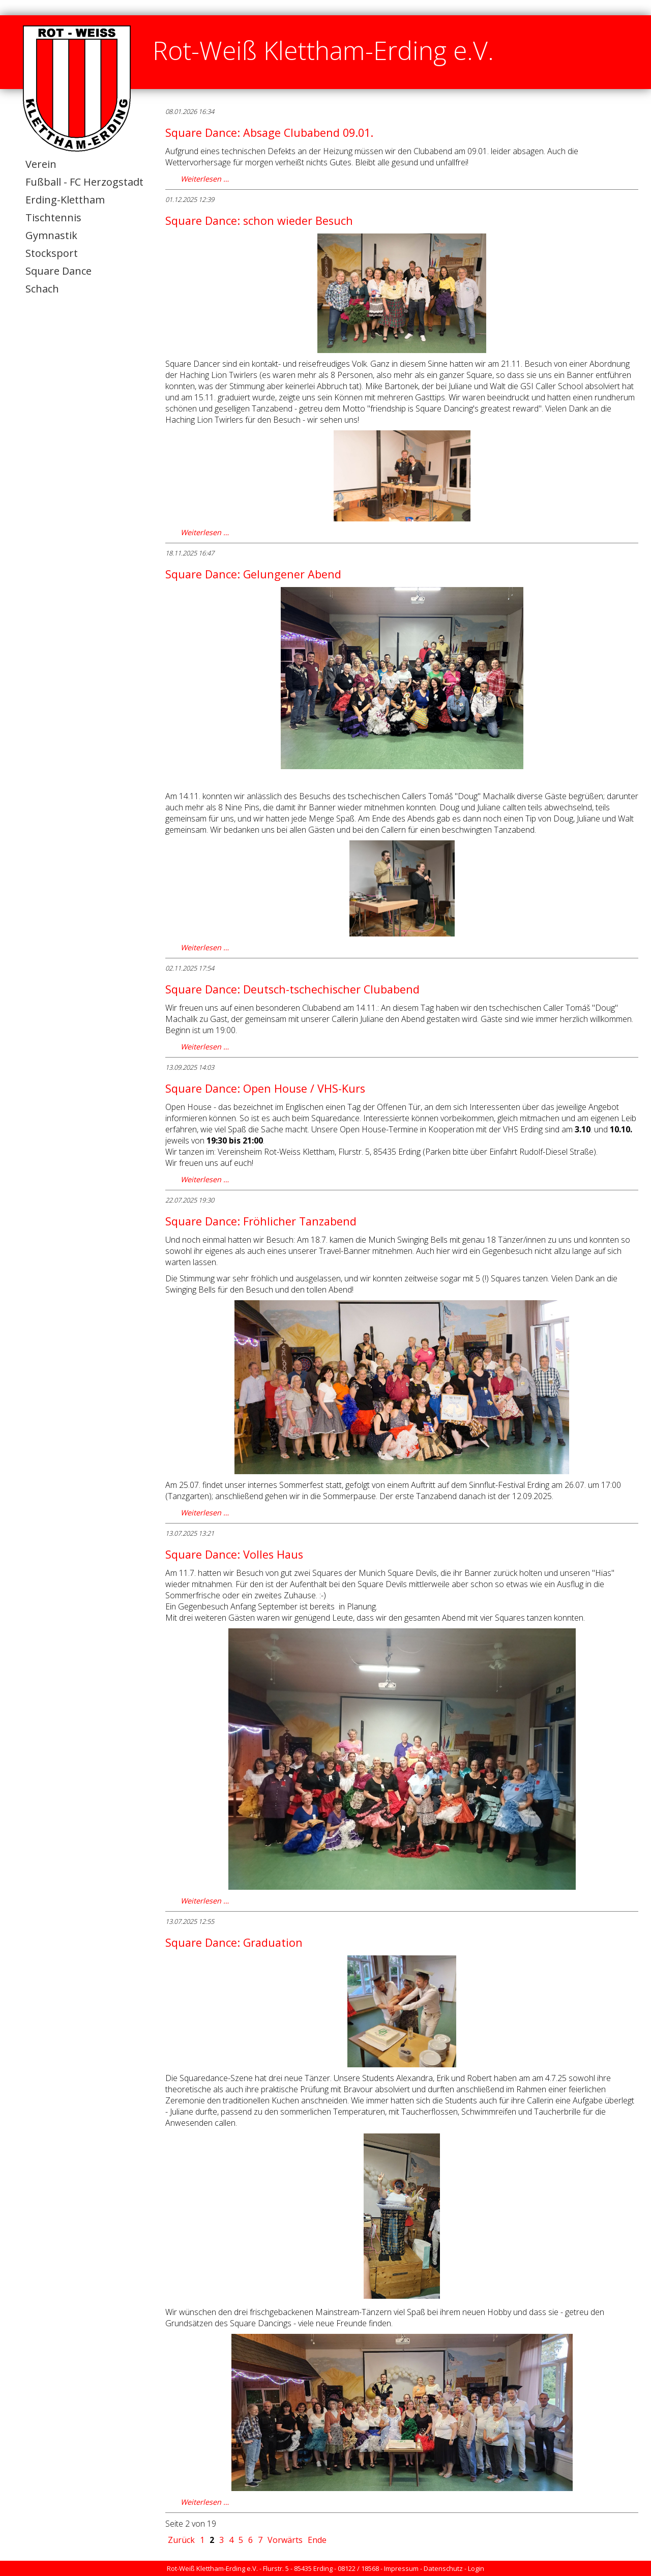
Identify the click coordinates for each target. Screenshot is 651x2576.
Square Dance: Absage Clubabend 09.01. (269, 132)
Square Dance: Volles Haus (234, 1554)
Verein (40, 164)
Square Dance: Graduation (234, 1942)
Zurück (181, 2539)
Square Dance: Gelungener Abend (253, 574)
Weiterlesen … (205, 179)
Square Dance (58, 271)
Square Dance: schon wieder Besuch (259, 220)
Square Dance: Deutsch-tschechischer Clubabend (292, 989)
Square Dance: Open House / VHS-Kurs (265, 1088)
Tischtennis (53, 217)
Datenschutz (443, 2568)
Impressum (401, 2568)
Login (476, 2568)
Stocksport (51, 253)
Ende (317, 2539)
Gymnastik (51, 235)
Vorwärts (285, 2539)
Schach (42, 289)
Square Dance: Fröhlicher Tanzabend (261, 1221)
